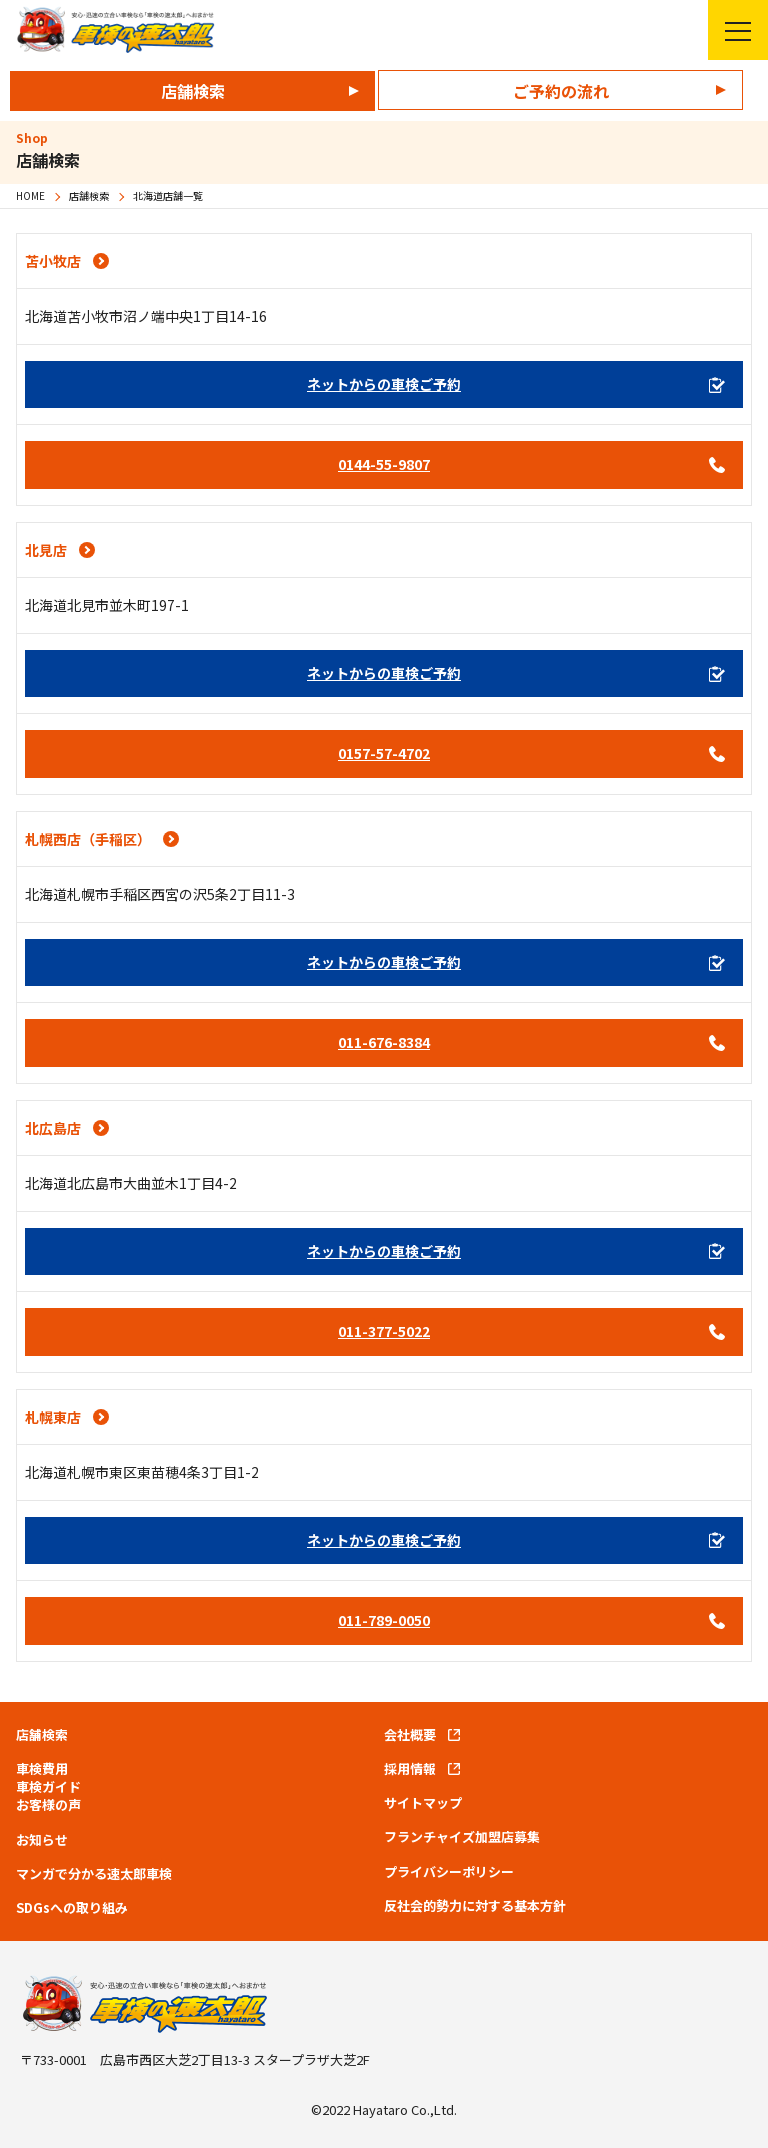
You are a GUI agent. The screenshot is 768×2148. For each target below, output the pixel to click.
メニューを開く (729, 30)
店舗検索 (193, 91)
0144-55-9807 (384, 464)
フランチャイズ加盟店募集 (462, 1837)
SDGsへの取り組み (72, 1908)
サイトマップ (423, 1803)
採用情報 (410, 1769)
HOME (30, 195)
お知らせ (42, 1840)
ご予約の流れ (561, 91)
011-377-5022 (384, 1331)
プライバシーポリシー (449, 1872)
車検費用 (42, 1769)
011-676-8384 (384, 1042)
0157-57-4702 (384, 753)
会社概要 (410, 1735)
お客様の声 (48, 1805)
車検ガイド (48, 1787)
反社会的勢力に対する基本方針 (475, 1906)
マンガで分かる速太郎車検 (94, 1874)
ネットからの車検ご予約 (384, 384)
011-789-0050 (384, 1620)
